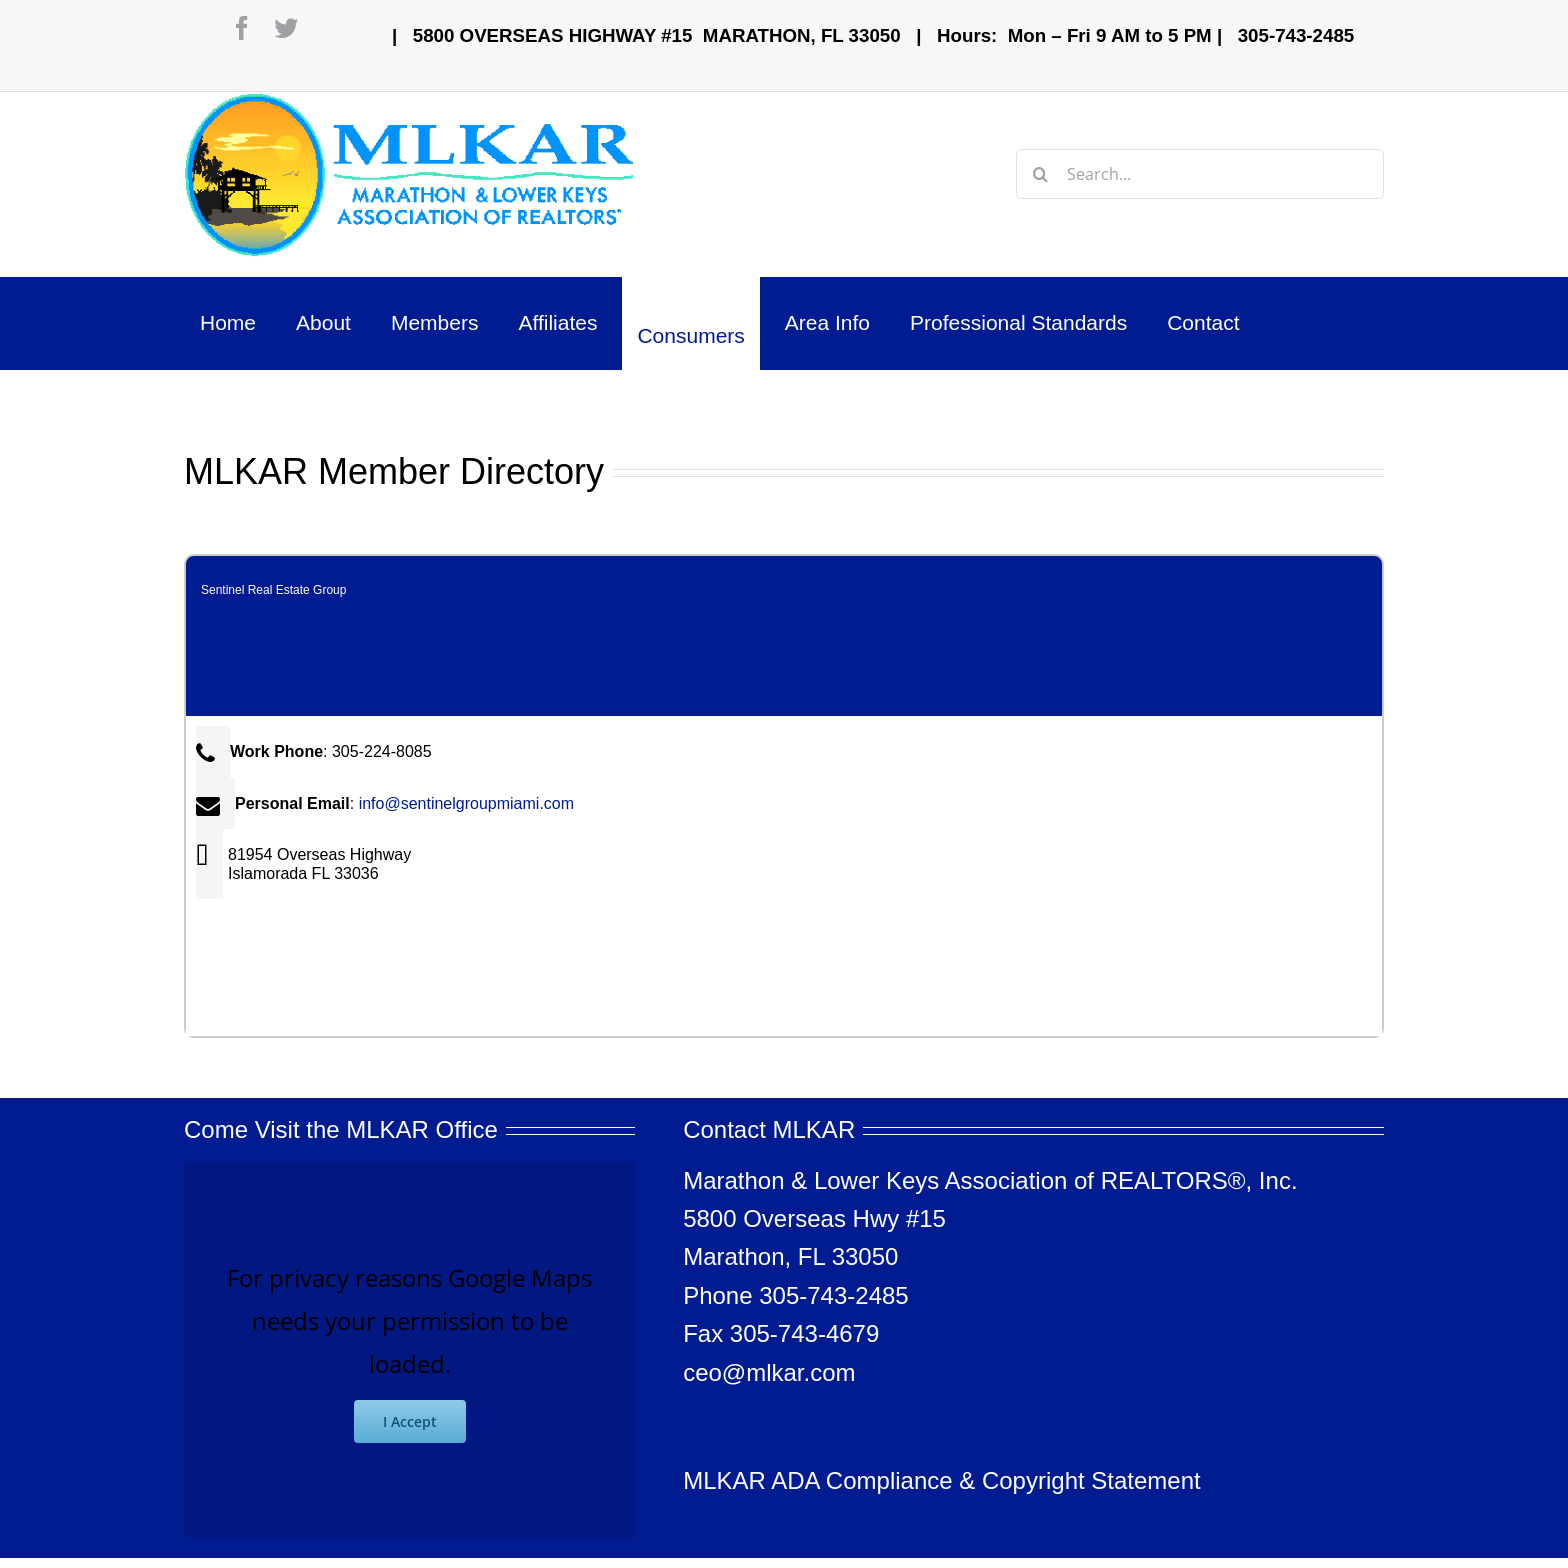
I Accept (410, 1421)
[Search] (1041, 174)
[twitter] (286, 28)
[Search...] (1200, 174)
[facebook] (242, 28)
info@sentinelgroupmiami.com (466, 803)
